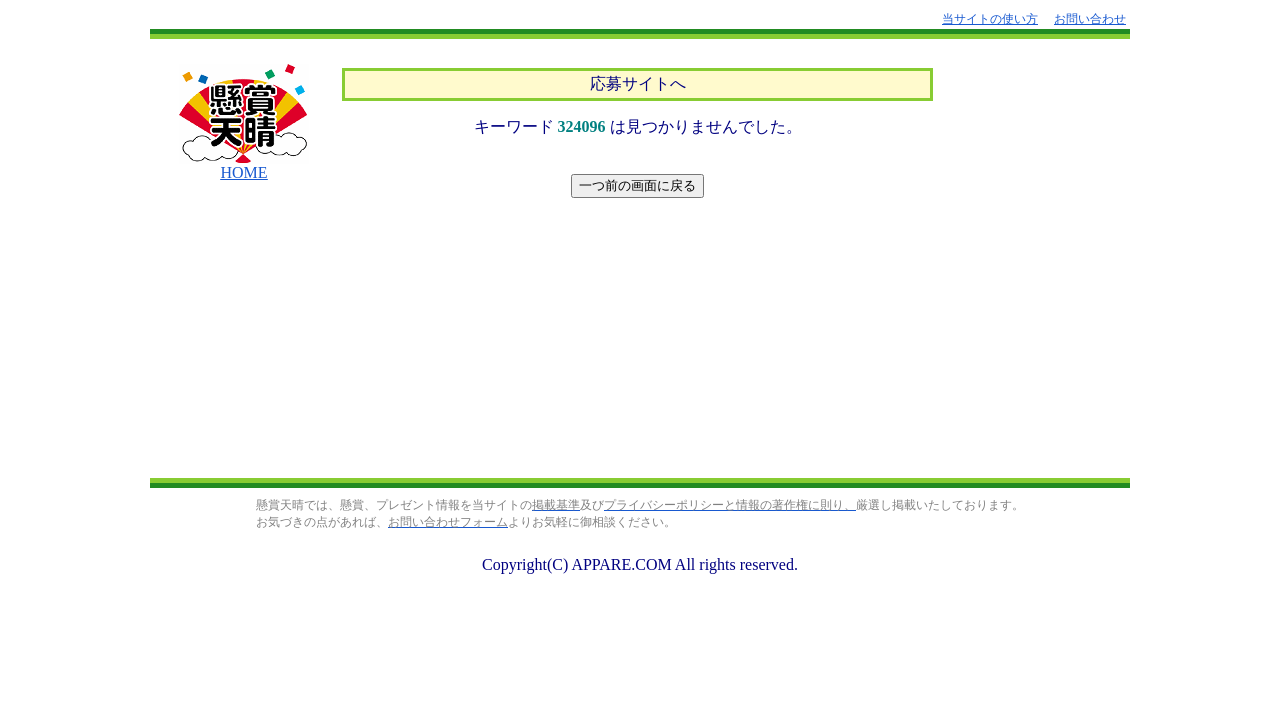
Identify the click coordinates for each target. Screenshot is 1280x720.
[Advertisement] (638, 341)
